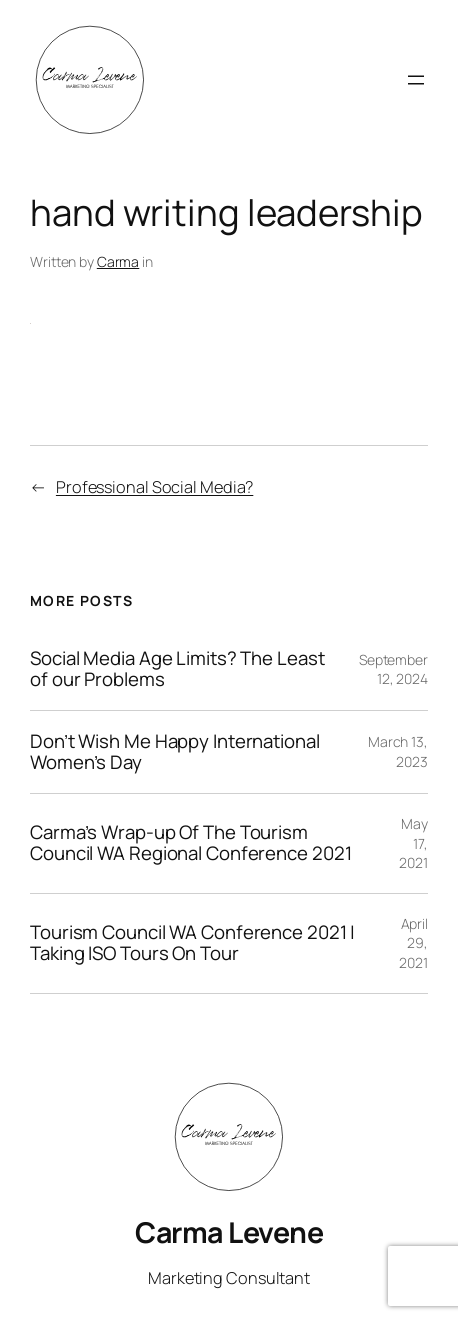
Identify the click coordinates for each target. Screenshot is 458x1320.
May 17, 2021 (413, 843)
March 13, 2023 (398, 751)
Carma (118, 261)
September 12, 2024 (393, 669)
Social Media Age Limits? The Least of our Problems (177, 669)
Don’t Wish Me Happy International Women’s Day (175, 752)
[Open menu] (416, 80)
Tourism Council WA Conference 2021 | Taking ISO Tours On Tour (192, 943)
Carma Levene (229, 1232)
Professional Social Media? (154, 487)
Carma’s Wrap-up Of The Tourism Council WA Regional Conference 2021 (191, 843)
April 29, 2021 (413, 943)
